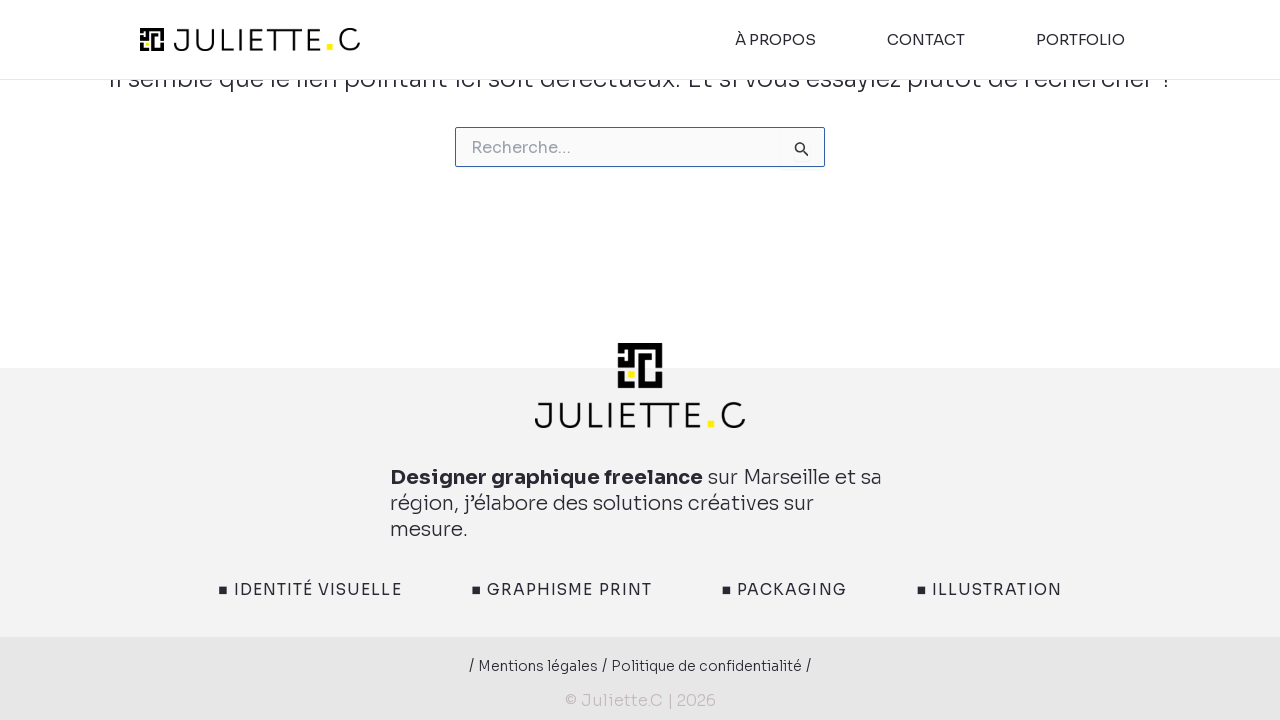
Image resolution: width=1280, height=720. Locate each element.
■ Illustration (1029, 590)
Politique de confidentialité (716, 666)
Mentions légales (519, 666)
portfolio (1080, 39)
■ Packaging (802, 590)
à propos (775, 39)
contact (926, 39)
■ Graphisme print (556, 590)
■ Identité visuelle (273, 590)
